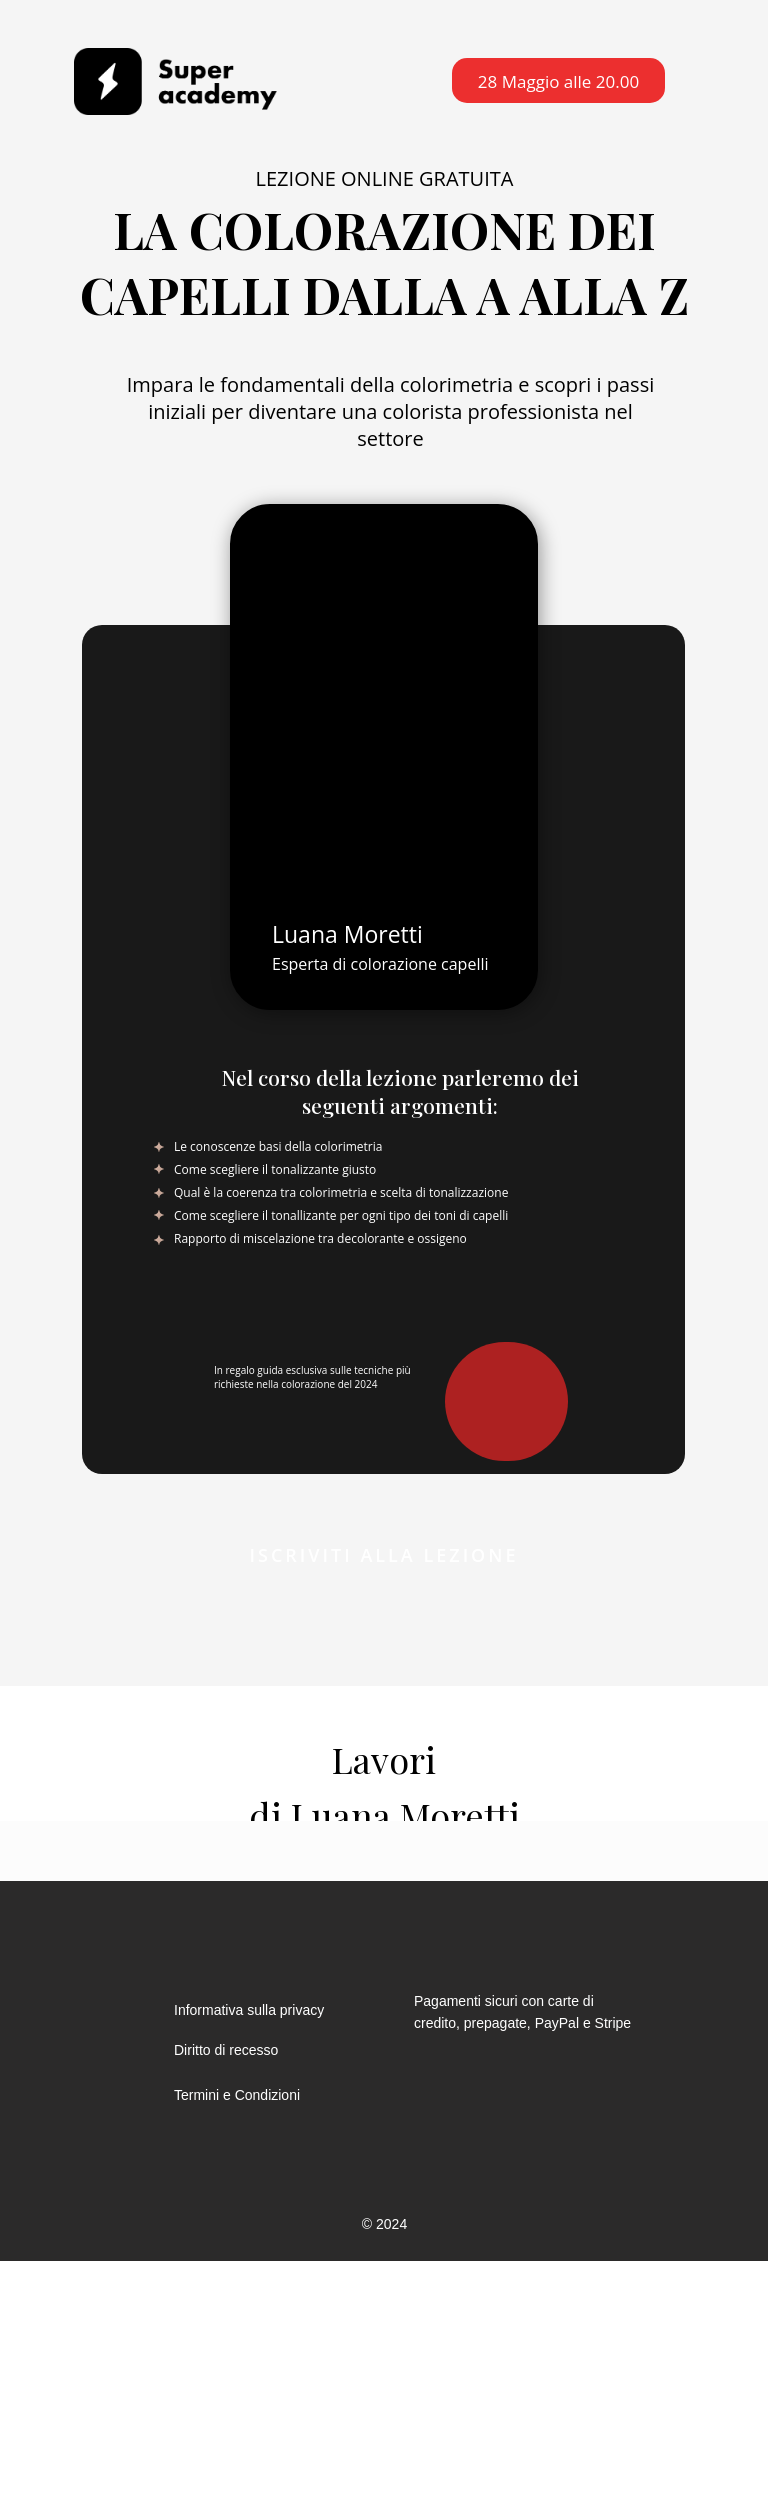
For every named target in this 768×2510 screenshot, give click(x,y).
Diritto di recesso (226, 2050)
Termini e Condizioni (237, 2095)
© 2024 (384, 2224)
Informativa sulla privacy (249, 2010)
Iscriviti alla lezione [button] (384, 1555)
